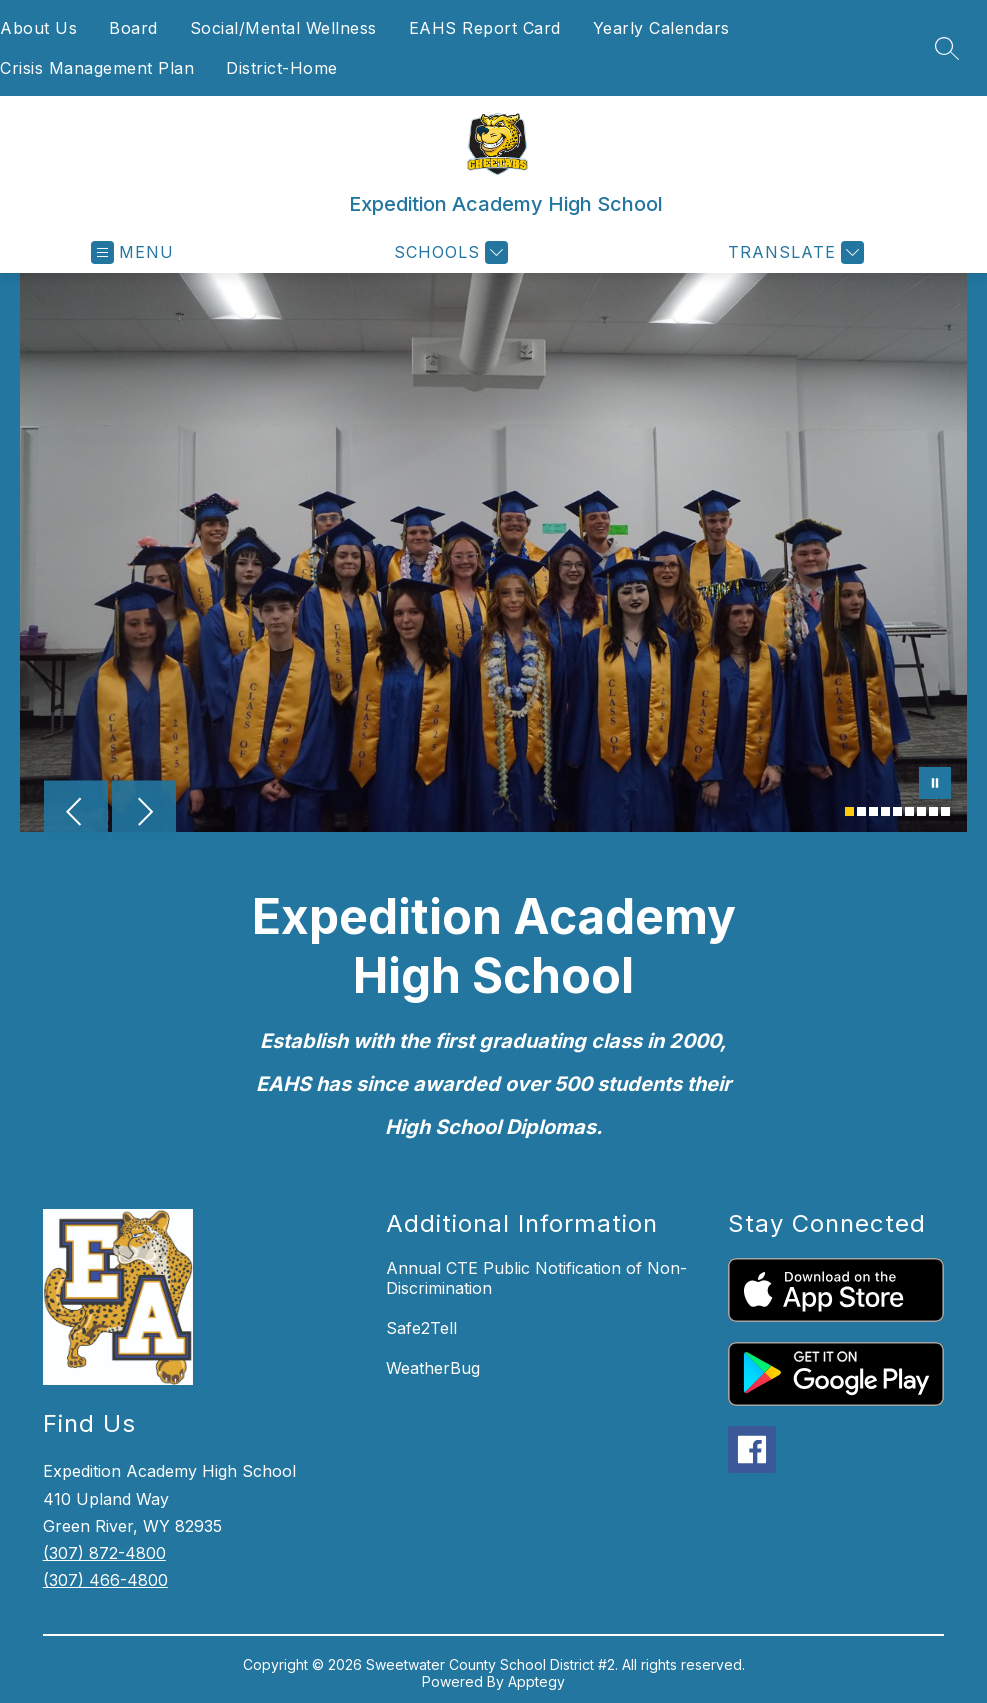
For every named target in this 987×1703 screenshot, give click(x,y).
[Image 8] (933, 811)
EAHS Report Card (485, 28)
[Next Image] (144, 814)
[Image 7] (921, 811)
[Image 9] (945, 811)
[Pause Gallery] (935, 785)
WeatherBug (433, 1368)
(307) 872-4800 (104, 1553)
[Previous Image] (76, 814)
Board (133, 28)
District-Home (282, 68)
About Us (38, 28)
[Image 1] (849, 811)
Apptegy (536, 1681)
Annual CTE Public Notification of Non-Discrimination (536, 1278)
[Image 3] (873, 811)
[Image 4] (885, 811)
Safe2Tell (421, 1328)
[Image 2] (861, 811)
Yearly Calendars (661, 28)
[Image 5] (897, 811)
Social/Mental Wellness (283, 28)
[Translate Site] (793, 252)
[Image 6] (909, 811)
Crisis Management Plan (97, 68)
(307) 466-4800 (105, 1580)
